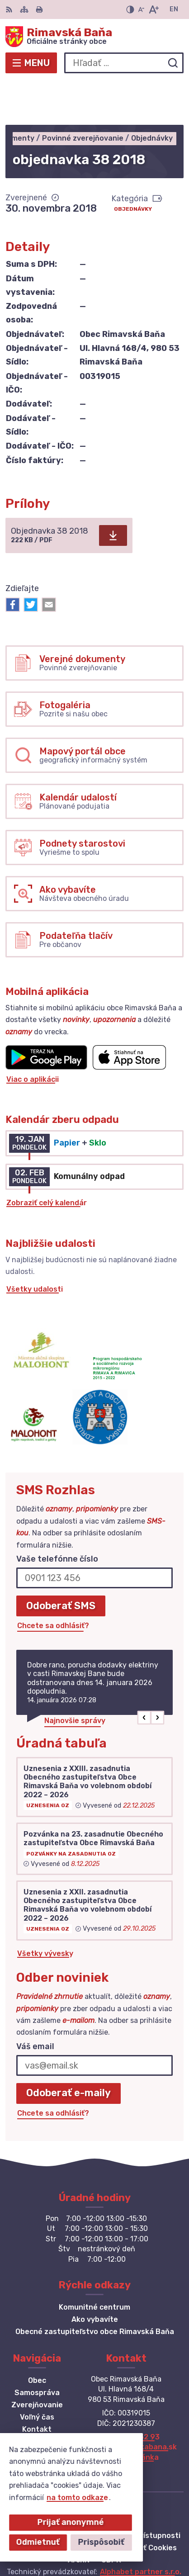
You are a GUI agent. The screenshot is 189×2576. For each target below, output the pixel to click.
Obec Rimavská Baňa (123, 2539)
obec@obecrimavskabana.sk (126, 2403)
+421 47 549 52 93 (126, 2392)
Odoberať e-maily (68, 2049)
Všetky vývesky (45, 1909)
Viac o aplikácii (32, 1035)
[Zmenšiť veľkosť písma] (141, 9)
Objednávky (133, 164)
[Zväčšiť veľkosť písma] (153, 9)
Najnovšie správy (74, 1676)
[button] (144, 1674)
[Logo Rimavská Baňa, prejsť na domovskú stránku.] (94, 36)
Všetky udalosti (34, 1245)
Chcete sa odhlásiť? (53, 1581)
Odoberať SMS (60, 1561)
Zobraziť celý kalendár (46, 1158)
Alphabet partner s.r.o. (140, 2528)
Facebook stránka (126, 2413)
